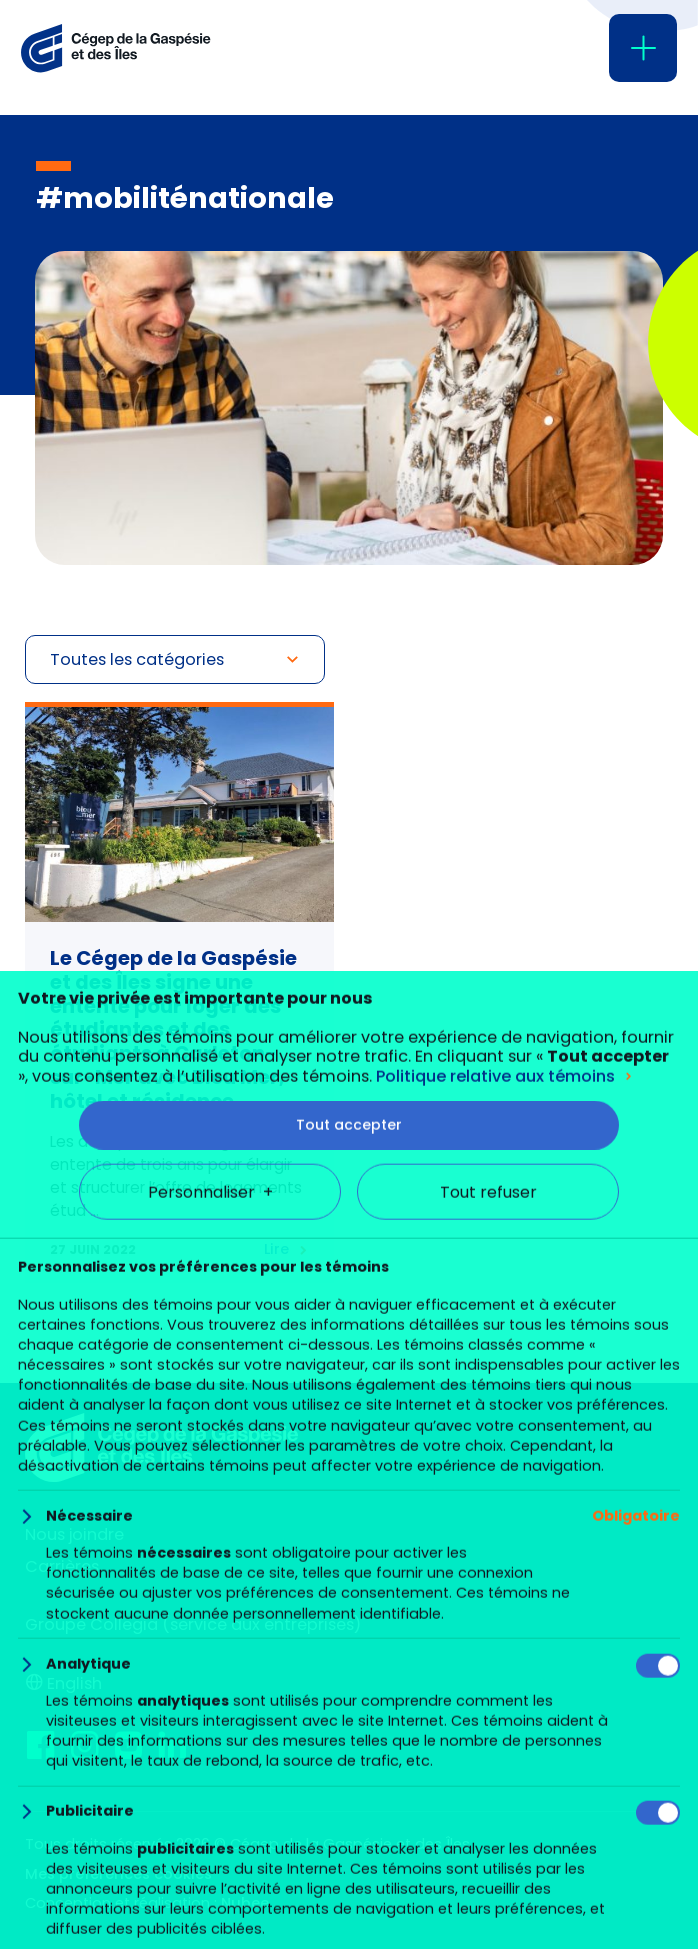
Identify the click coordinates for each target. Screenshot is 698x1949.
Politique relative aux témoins (495, 1714)
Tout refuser (488, 1830)
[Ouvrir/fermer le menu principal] (643, 48)
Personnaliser (210, 1830)
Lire (276, 1249)
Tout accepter (349, 1764)
